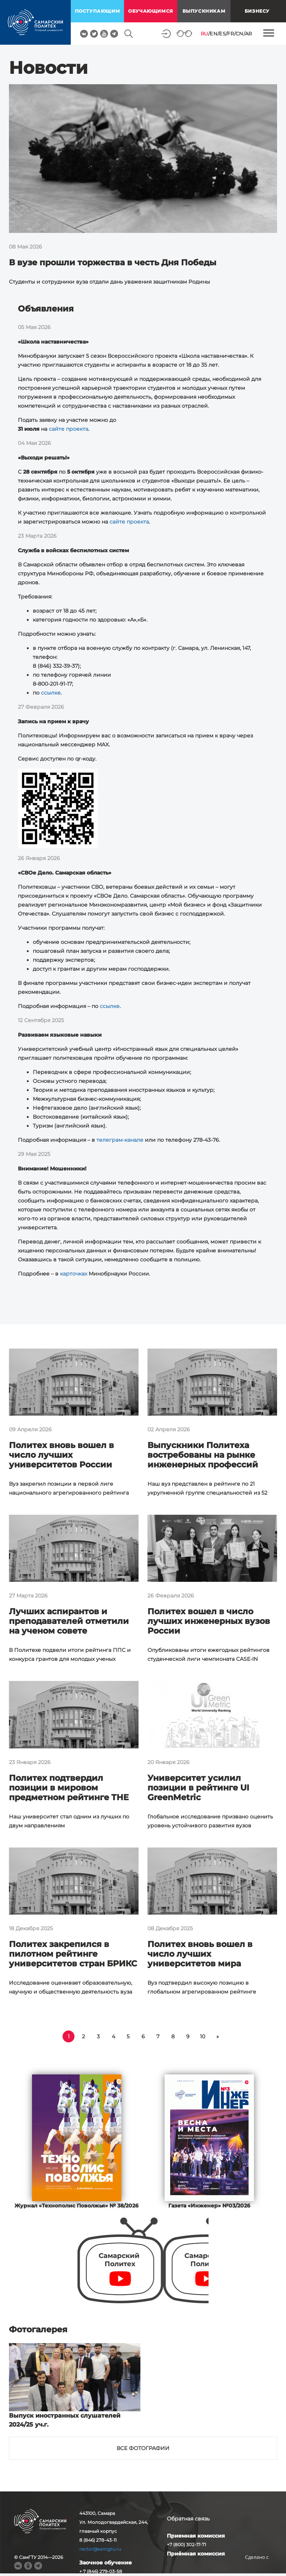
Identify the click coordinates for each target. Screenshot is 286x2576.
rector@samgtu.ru (100, 2549)
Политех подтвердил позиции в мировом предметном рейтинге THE (69, 1787)
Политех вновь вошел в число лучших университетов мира (199, 1954)
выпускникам (204, 11)
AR (248, 34)
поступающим (97, 11)
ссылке (51, 692)
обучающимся (150, 11)
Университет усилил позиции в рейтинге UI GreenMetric (198, 1787)
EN (213, 34)
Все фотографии (143, 2448)
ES (222, 34)
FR (230, 34)
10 (202, 2036)
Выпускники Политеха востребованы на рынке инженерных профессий (202, 1455)
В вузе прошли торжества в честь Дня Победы (112, 262)
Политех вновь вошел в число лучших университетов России (61, 1455)
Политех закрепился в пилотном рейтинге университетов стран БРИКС (73, 1954)
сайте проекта (68, 429)
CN (240, 34)
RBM (257, 2568)
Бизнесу (257, 11)
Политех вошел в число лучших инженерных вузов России (208, 1621)
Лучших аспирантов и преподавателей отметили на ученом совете (69, 1621)
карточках (73, 1273)
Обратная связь (188, 2518)
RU (204, 34)
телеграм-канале (119, 1140)
